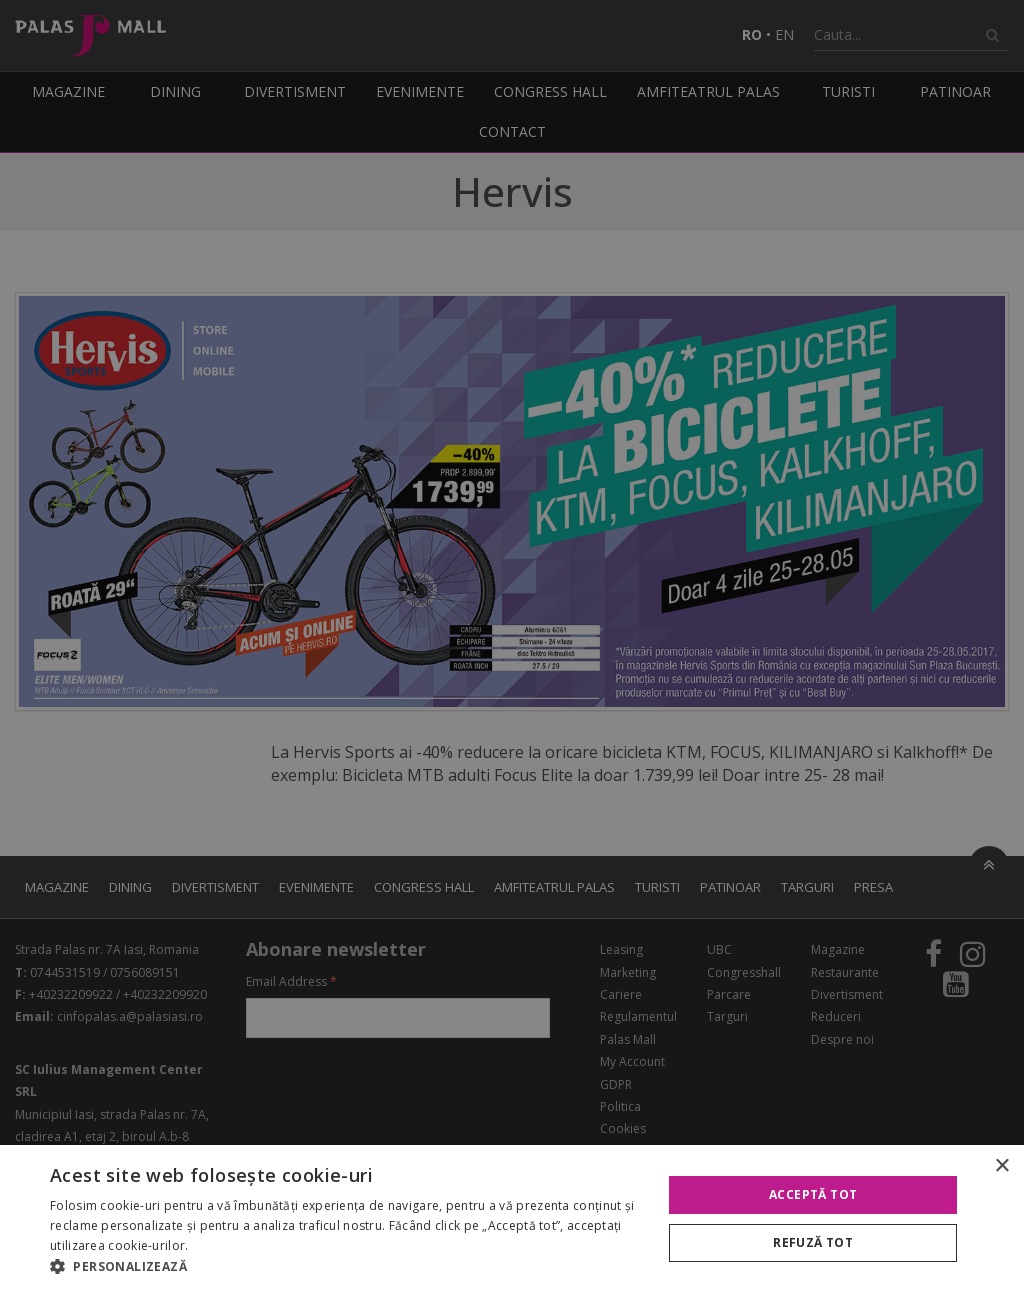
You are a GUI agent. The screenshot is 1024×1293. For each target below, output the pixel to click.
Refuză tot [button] (813, 1242)
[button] (347, 1267)
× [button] (1001, 1166)
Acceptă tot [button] (813, 1194)
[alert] (512, 646)
